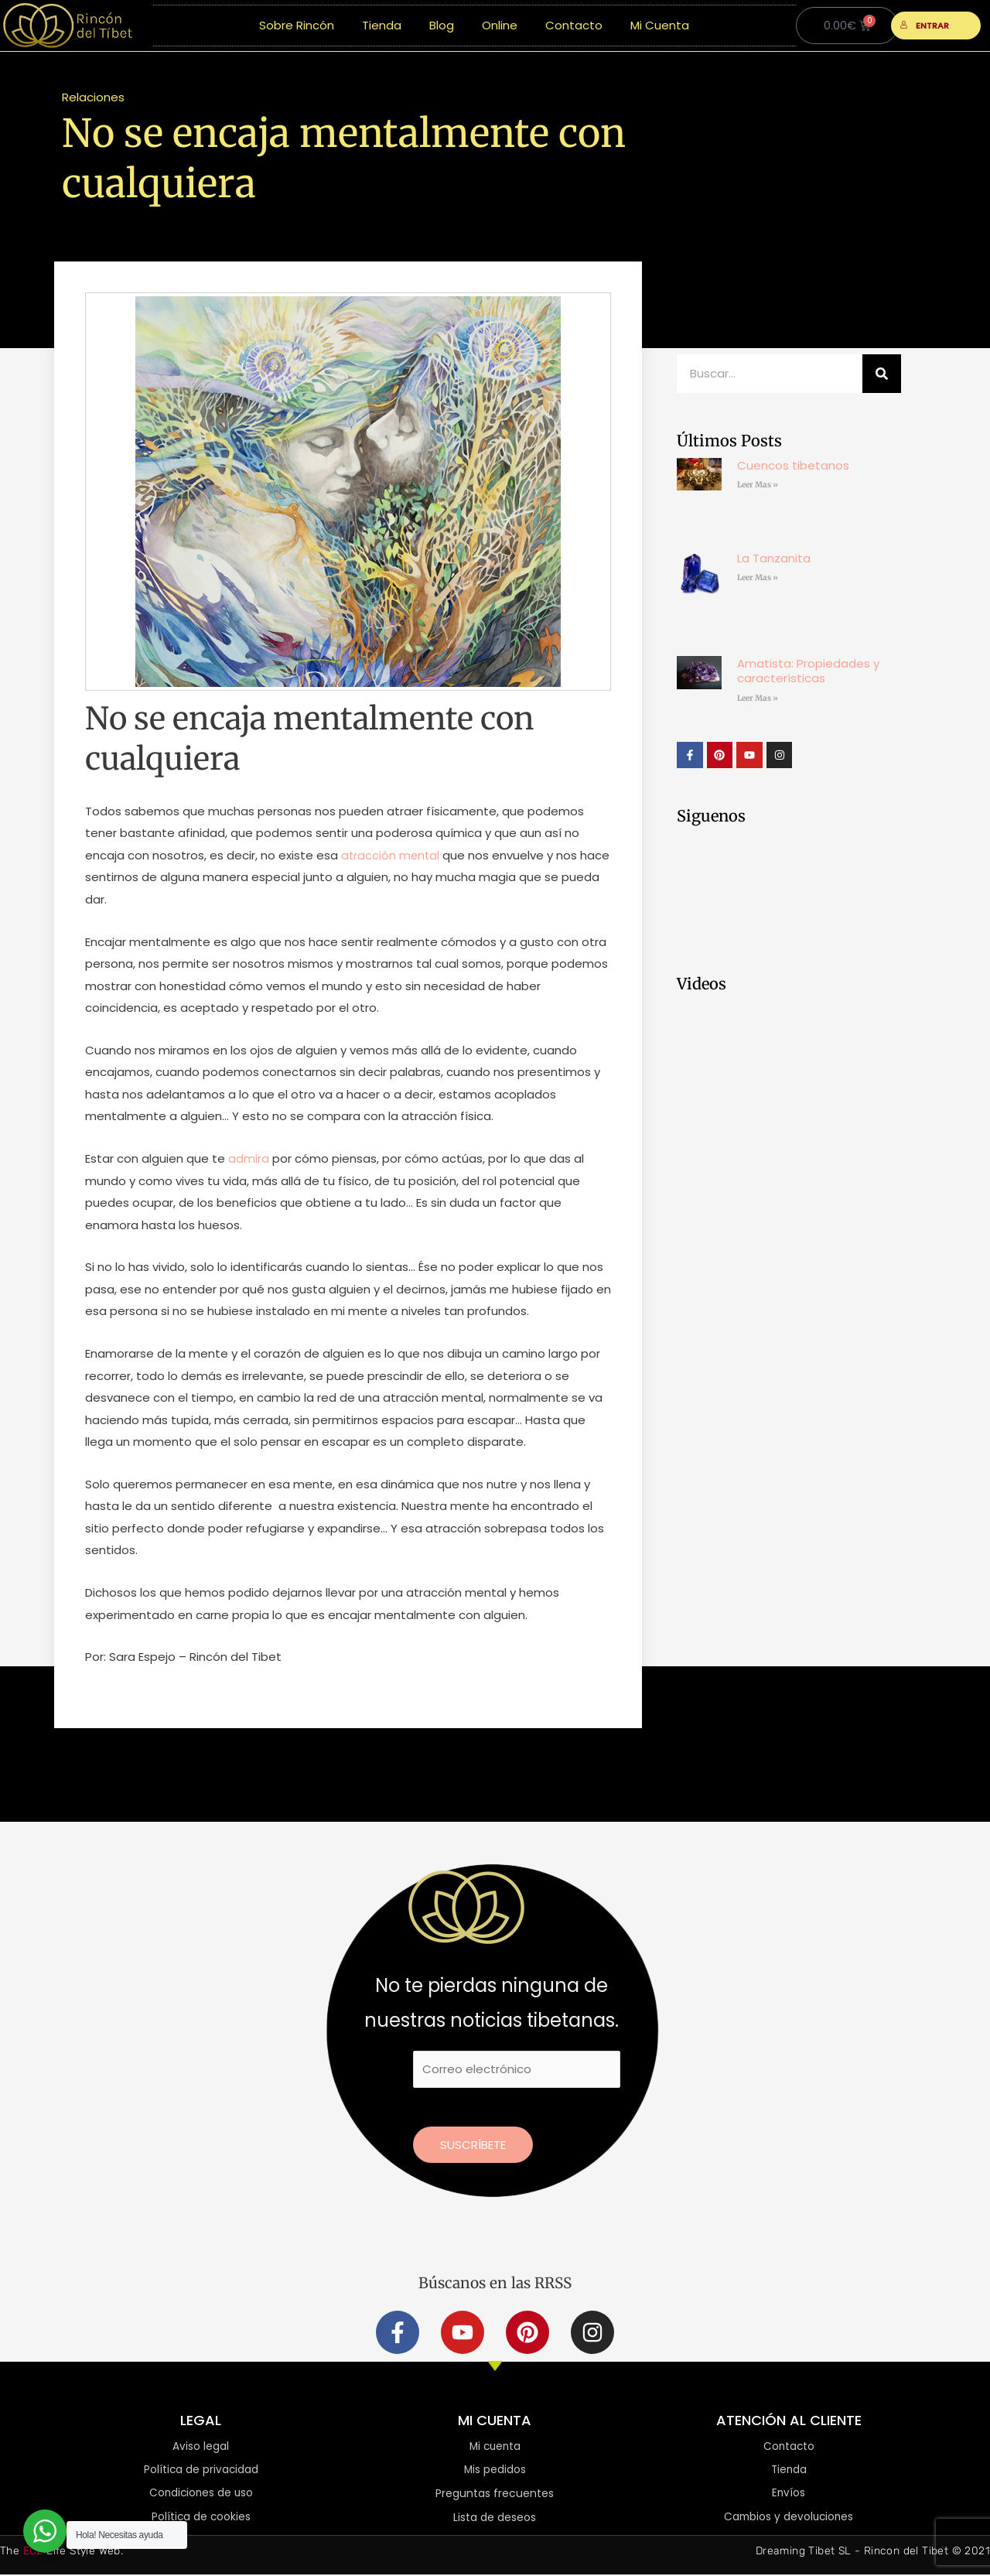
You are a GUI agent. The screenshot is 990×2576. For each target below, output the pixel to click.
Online (499, 25)
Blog (441, 25)
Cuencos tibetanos (793, 465)
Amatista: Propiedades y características (808, 671)
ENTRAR (924, 25)
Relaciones (93, 97)
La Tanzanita (774, 558)
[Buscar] (881, 373)
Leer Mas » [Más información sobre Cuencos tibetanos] (757, 485)
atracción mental (391, 855)
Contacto (574, 25)
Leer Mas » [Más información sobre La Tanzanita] (757, 577)
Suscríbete (473, 2145)
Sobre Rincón (296, 25)
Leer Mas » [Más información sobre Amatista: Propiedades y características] (757, 698)
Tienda (381, 25)
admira (248, 1158)
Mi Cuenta (659, 25)
